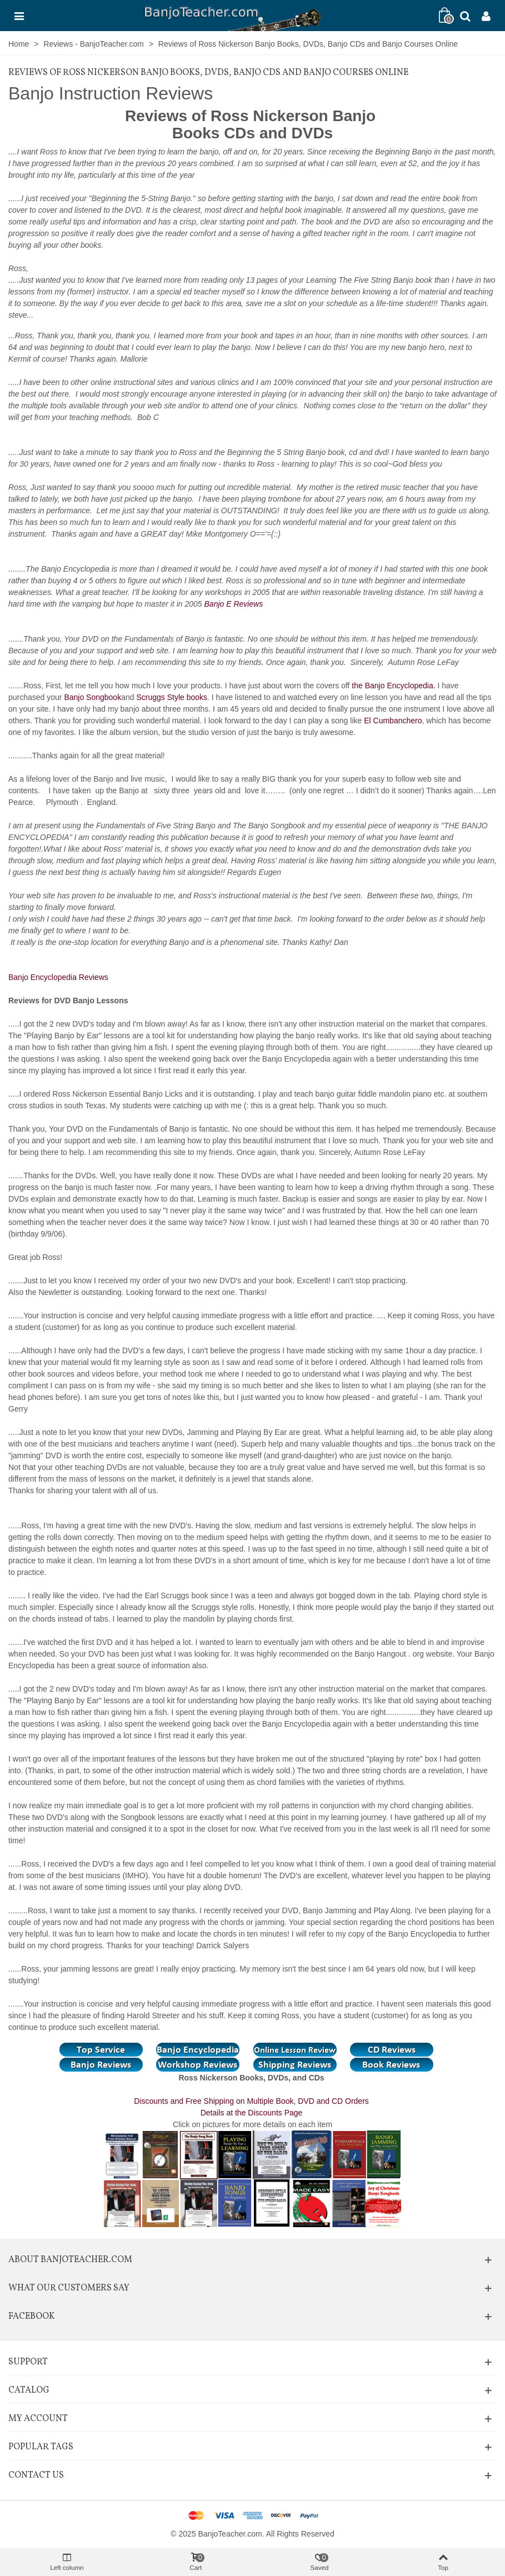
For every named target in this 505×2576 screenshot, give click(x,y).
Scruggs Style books (171, 697)
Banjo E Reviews (235, 603)
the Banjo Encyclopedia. (393, 685)
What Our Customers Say (68, 2288)
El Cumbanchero (393, 720)
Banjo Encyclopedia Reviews (59, 977)
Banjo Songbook (92, 697)
